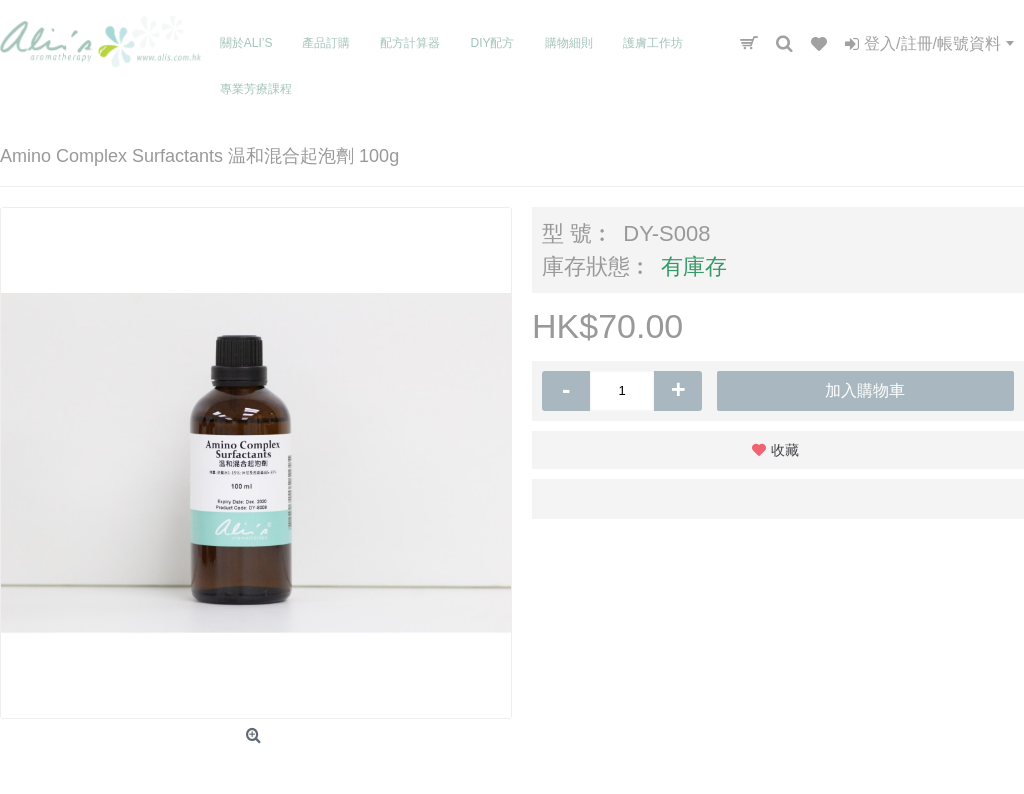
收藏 (785, 450)
